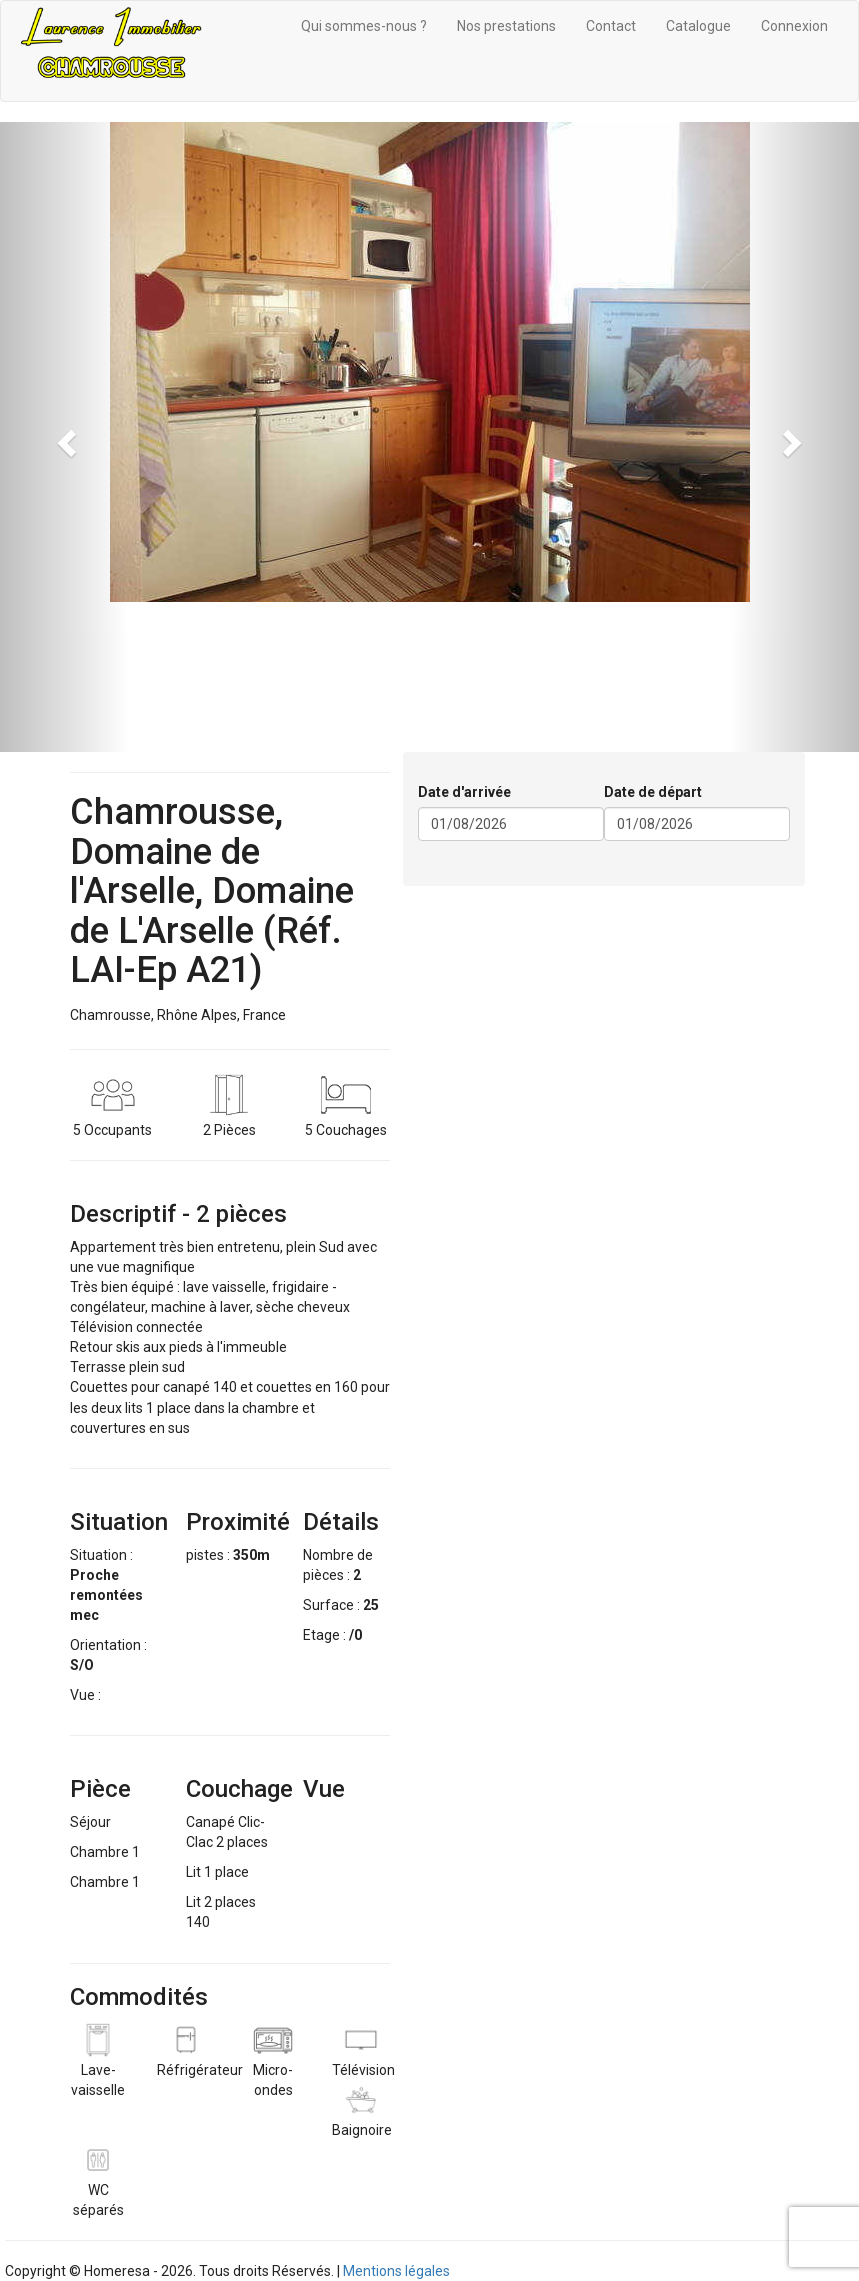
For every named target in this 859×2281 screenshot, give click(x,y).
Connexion (794, 26)
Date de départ (653, 792)
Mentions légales (396, 2271)
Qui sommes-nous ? (364, 26)
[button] (64, 437)
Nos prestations (506, 26)
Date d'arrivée (464, 792)
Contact (611, 26)
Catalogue (698, 26)
